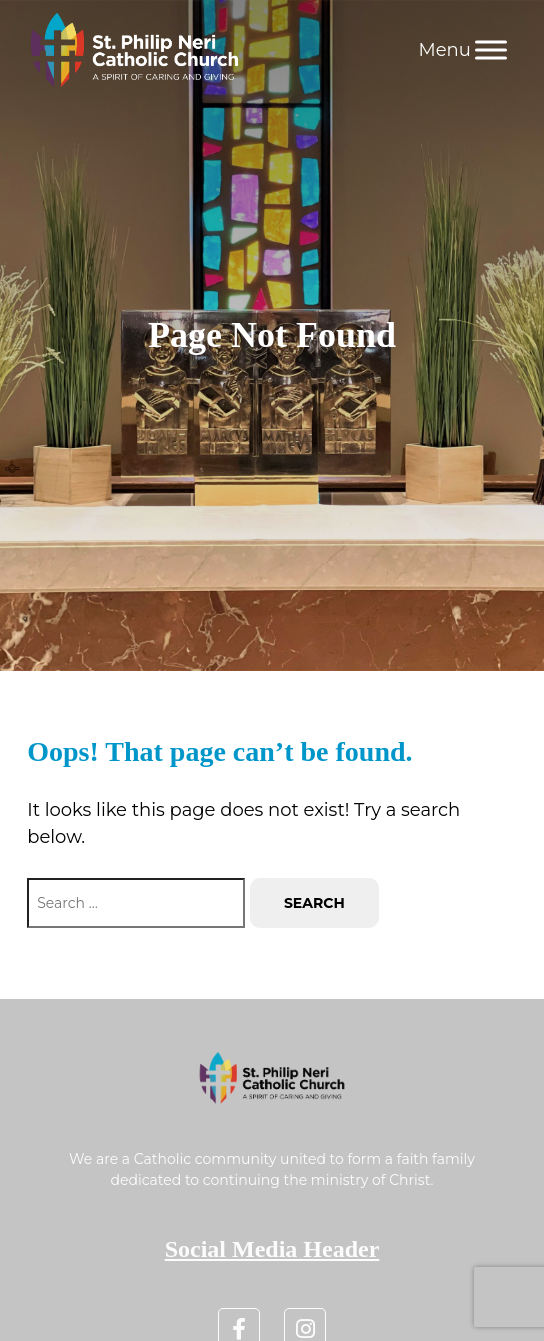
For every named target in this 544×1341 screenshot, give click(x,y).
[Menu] (491, 49)
